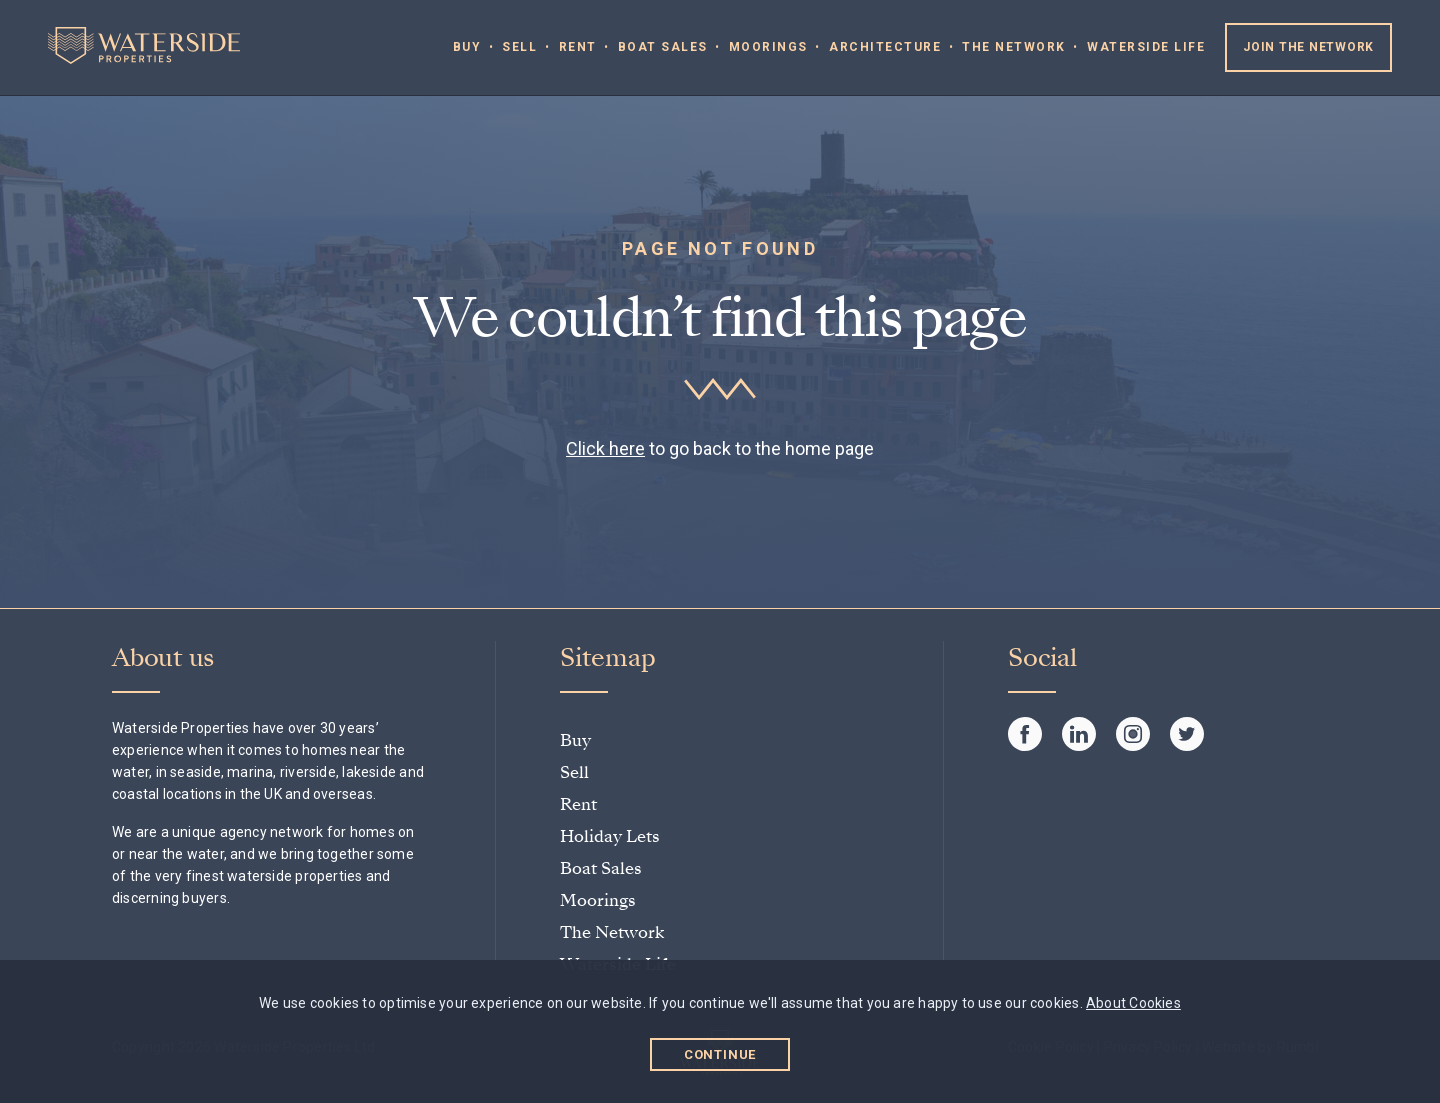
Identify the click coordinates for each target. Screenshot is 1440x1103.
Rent (578, 47)
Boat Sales (663, 47)
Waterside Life (1146, 47)
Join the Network (1308, 47)
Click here (605, 448)
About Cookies (1133, 1003)
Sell (519, 47)
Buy (467, 47)
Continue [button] (720, 1054)
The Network (1014, 47)
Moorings (768, 47)
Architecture (885, 47)
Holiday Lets (610, 836)
